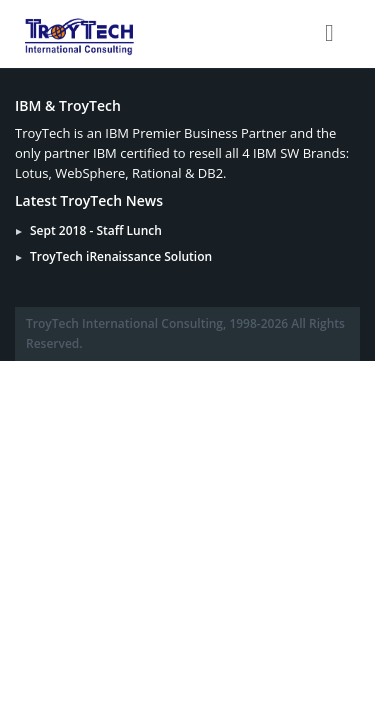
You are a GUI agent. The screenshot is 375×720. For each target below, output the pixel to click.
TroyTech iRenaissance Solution (121, 256)
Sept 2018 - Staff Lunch (96, 230)
